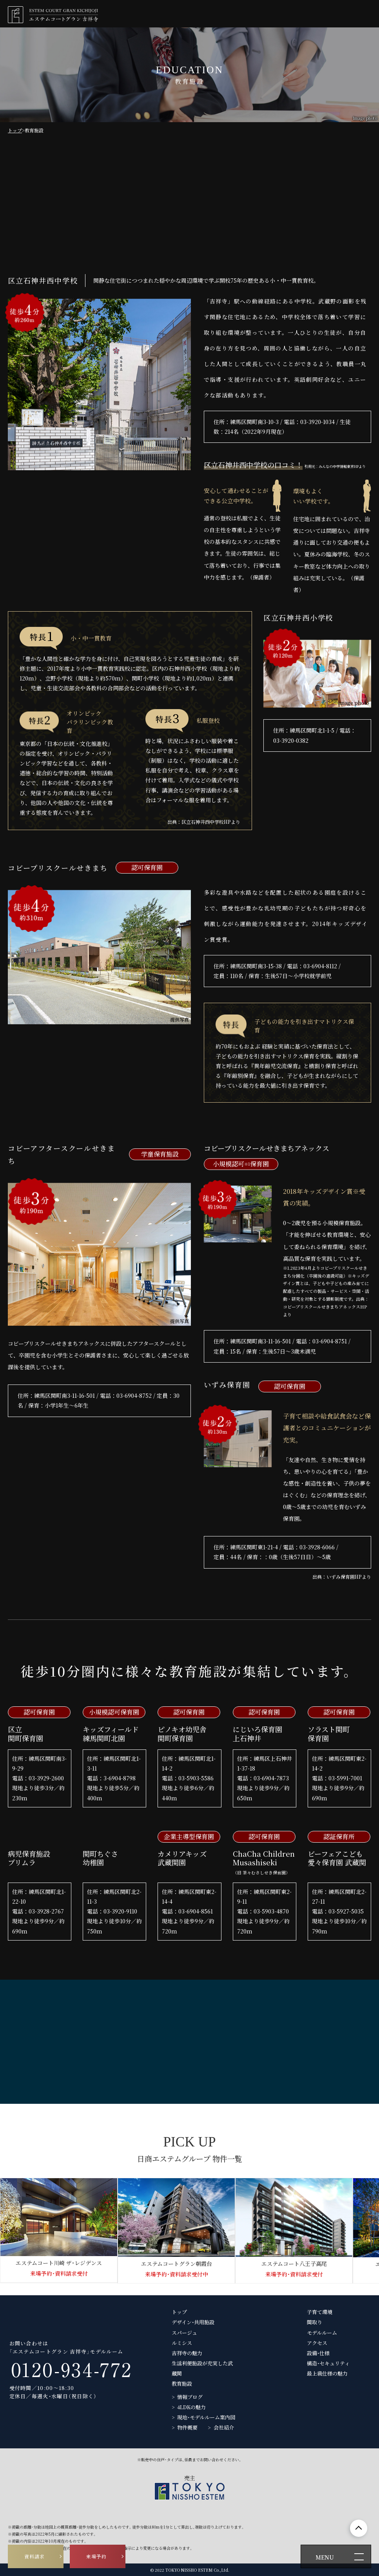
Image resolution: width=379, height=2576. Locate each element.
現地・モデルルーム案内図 (206, 2417)
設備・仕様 (318, 2353)
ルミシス (182, 2343)
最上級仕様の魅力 (327, 2373)
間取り (314, 2322)
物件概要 (187, 2427)
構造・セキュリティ (328, 2363)
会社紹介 (224, 2427)
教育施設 (182, 2383)
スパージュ (184, 2332)
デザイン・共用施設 (193, 2322)
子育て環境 (319, 2312)
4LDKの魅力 (191, 2407)
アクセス (317, 2343)
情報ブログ (190, 2397)
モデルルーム (322, 2332)
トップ (15, 130)
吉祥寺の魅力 (187, 2353)
